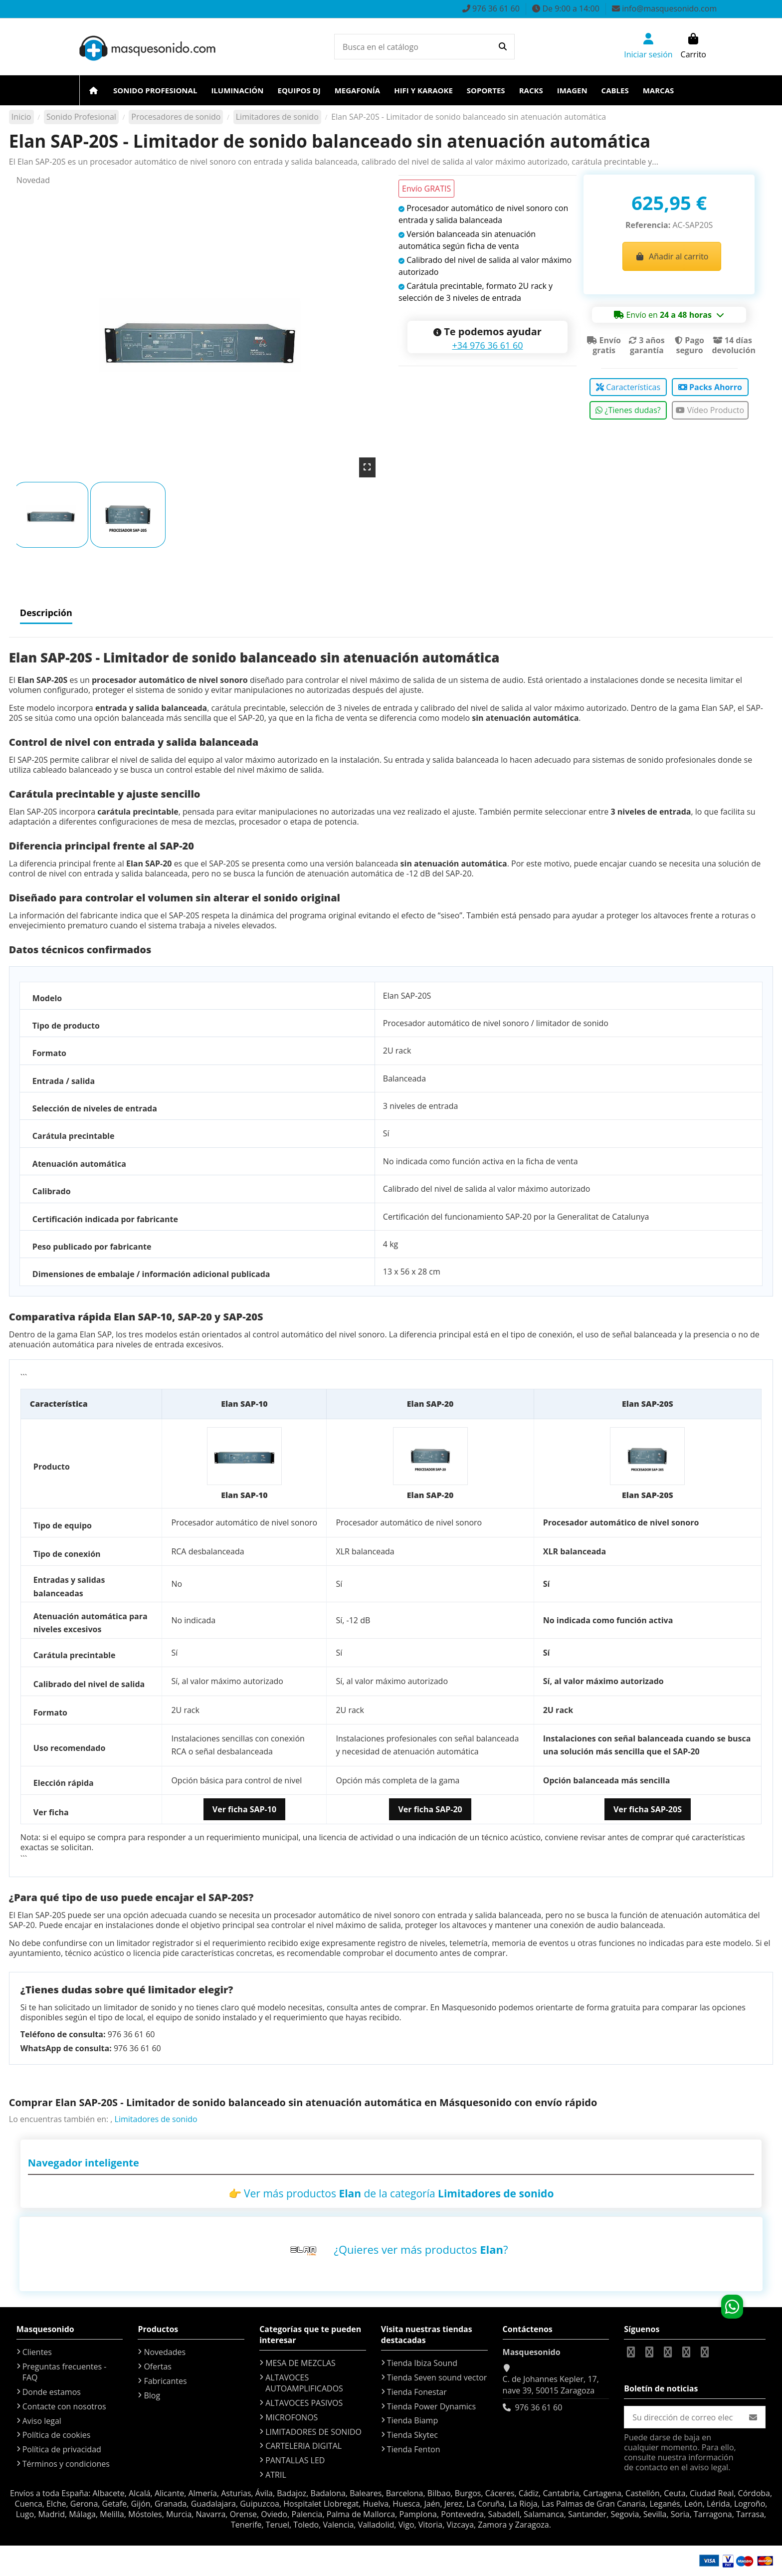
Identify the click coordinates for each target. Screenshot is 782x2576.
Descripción (46, 613)
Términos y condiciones (66, 2463)
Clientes (37, 2352)
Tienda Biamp (412, 2420)
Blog (152, 2395)
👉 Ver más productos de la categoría (391, 2193)
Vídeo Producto (710, 410)
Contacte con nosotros (64, 2406)
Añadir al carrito (671, 256)
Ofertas (158, 2366)
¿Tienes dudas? (627, 410)
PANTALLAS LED (295, 2460)
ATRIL (275, 2474)
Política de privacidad (61, 2449)
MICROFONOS (291, 2417)
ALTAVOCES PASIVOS (304, 2402)
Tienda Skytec (412, 2434)
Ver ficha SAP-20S (647, 1809)
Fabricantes (165, 2380)
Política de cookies (56, 2434)
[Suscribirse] (753, 2417)
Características (628, 387)
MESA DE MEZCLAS (300, 2363)
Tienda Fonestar (417, 2391)
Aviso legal (41, 2420)
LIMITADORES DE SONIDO (313, 2431)
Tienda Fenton (413, 2449)
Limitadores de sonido (156, 2119)
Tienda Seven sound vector (437, 2377)
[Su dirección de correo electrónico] (682, 2417)
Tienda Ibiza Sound (422, 2363)
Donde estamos (51, 2391)
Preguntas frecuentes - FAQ (64, 2372)
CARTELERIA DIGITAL (303, 2445)
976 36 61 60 (539, 2407)
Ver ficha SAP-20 (430, 1809)
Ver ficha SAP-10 (244, 1809)
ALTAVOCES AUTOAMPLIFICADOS (304, 2383)
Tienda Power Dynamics (431, 2406)
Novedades (165, 2352)
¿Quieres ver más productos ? (421, 2249)
